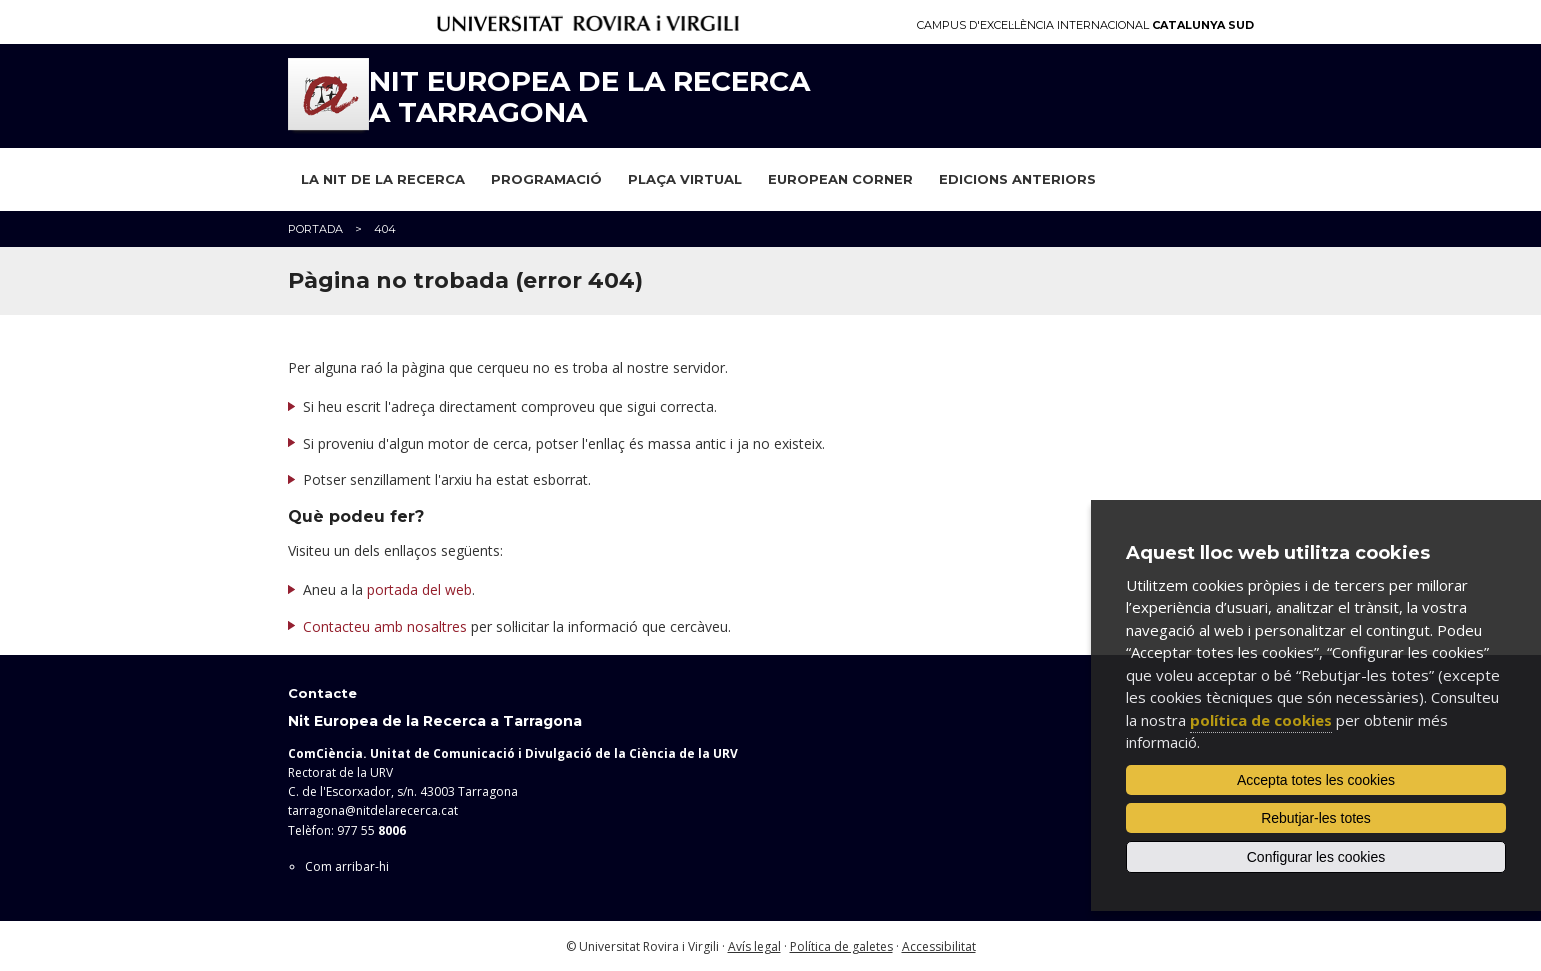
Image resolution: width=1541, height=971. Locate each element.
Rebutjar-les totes (1316, 818)
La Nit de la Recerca (383, 179)
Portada (315, 229)
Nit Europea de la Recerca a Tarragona (589, 97)
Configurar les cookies (1316, 857)
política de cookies (1261, 720)
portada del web (419, 589)
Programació (546, 179)
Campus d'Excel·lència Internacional (1085, 25)
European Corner (840, 179)
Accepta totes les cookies (1316, 780)
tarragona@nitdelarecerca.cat (373, 810)
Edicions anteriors (1017, 179)
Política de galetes (841, 946)
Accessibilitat (939, 946)
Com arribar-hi (347, 866)
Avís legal (754, 946)
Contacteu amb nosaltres (385, 626)
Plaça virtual (685, 179)
